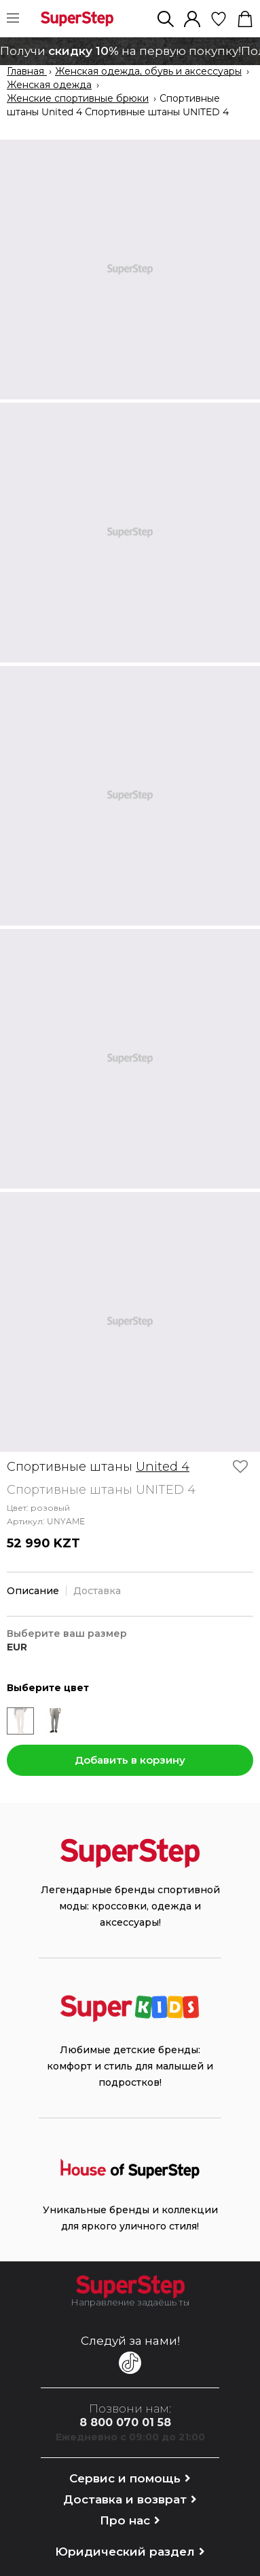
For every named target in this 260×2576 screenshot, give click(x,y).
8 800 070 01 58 (125, 2422)
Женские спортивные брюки (78, 99)
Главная (27, 72)
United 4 (162, 1466)
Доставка (97, 1591)
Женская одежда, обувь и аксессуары (148, 72)
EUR (17, 1647)
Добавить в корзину (130, 1759)
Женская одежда (49, 85)
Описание (33, 1591)
